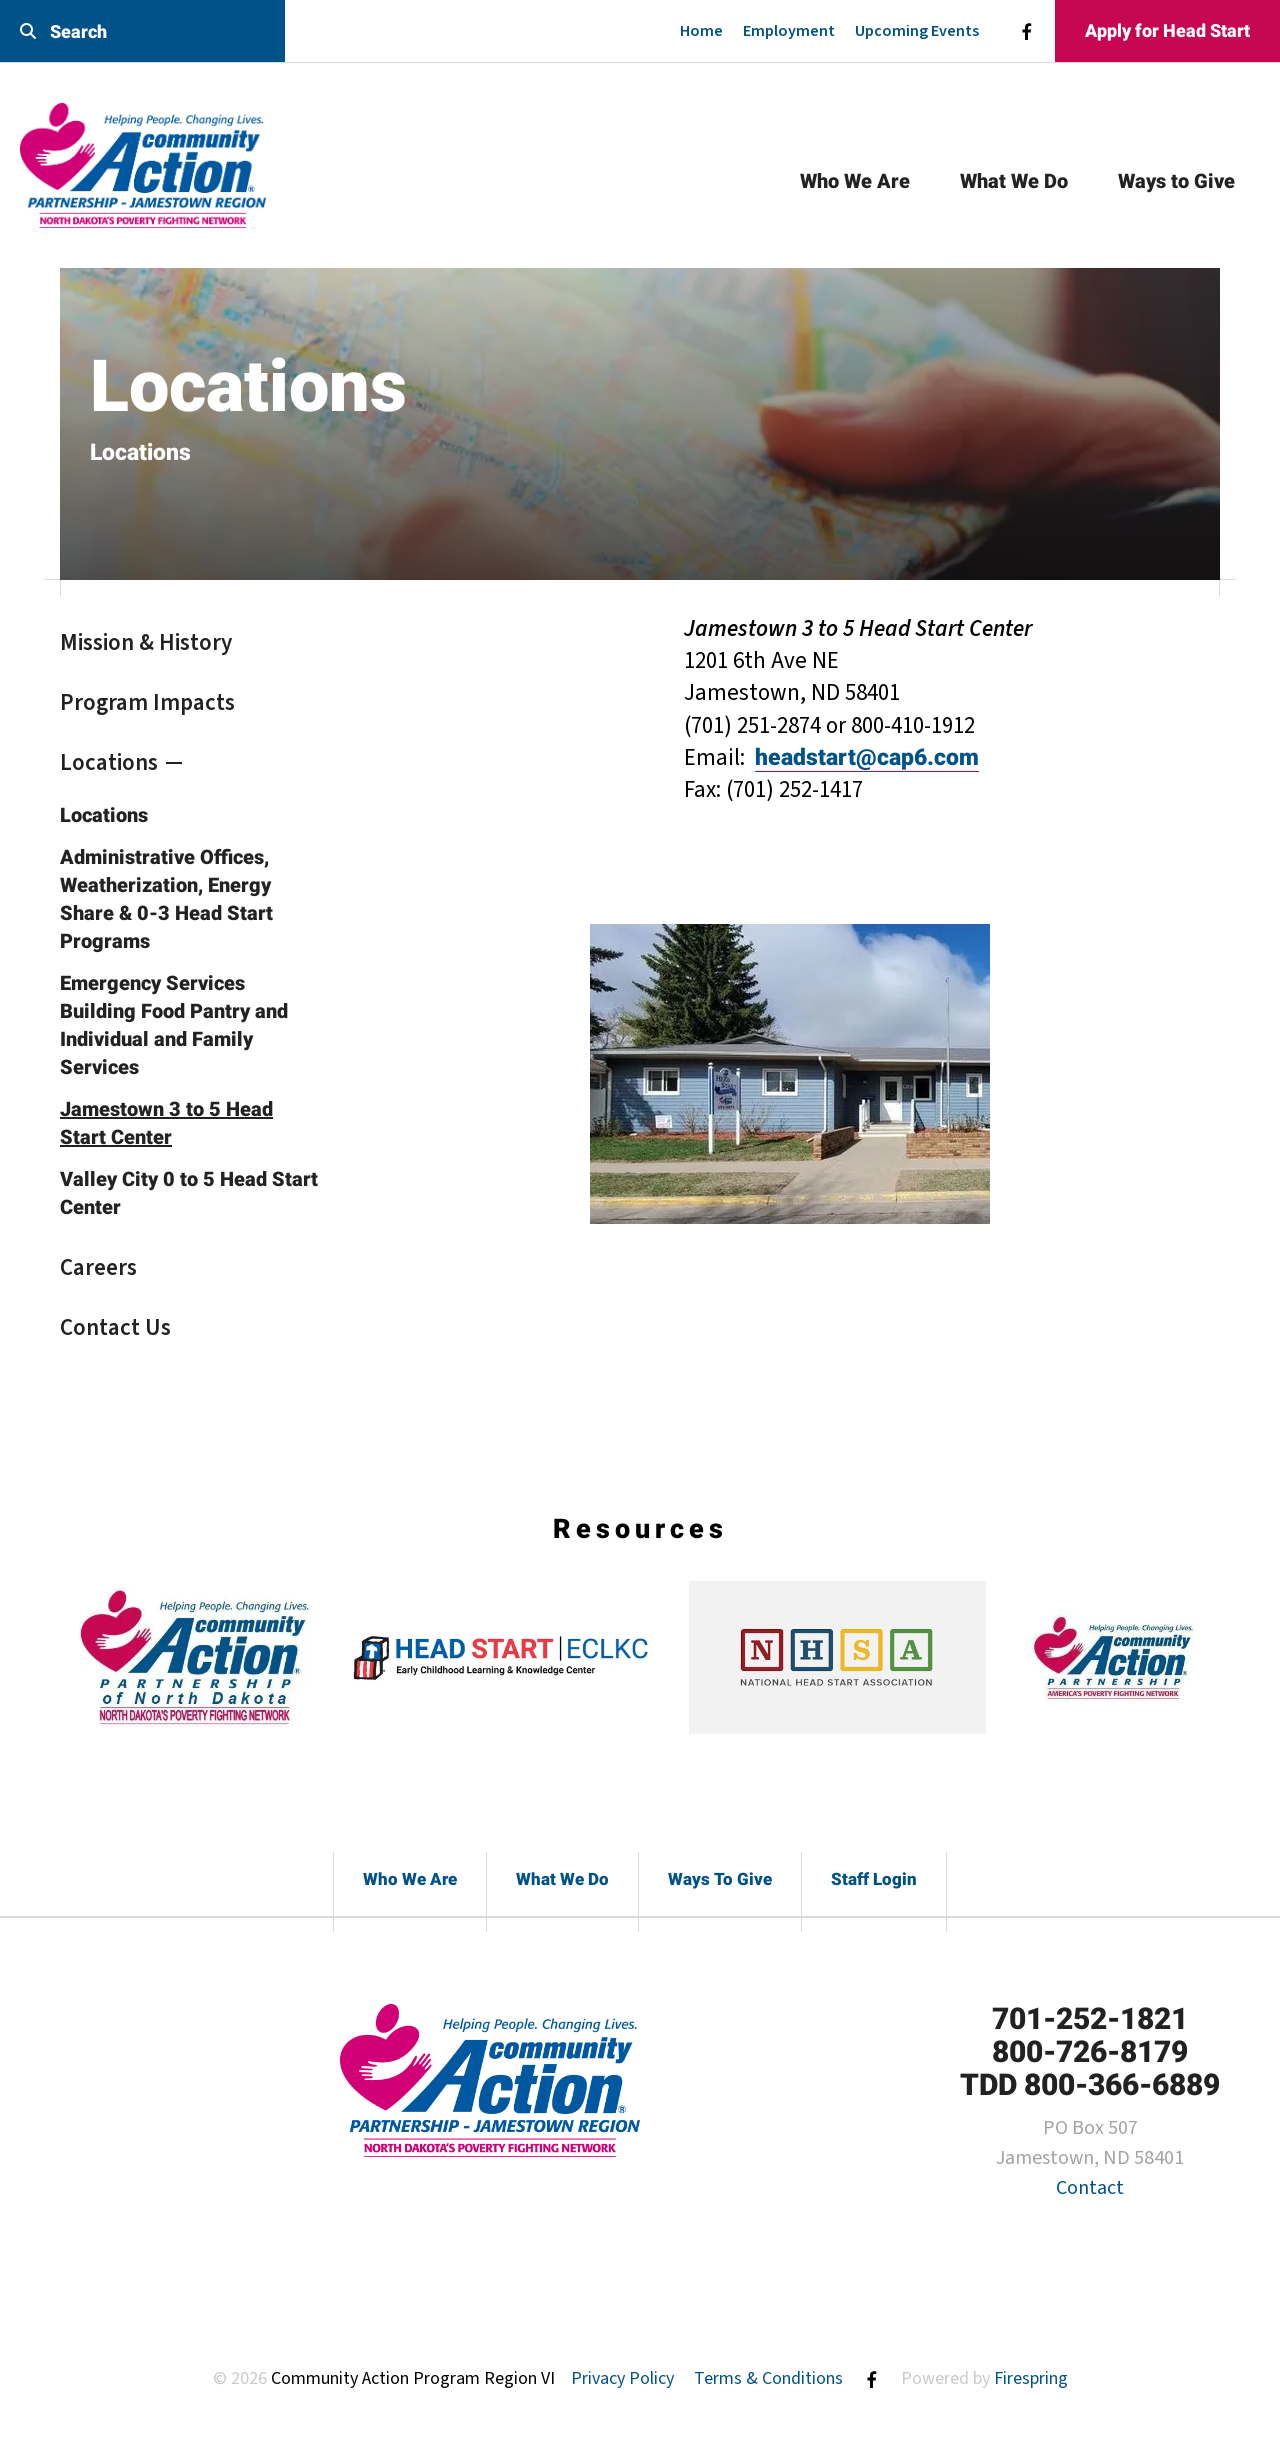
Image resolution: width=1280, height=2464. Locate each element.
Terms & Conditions (768, 2378)
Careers (98, 1267)
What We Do (1014, 181)
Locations (109, 762)
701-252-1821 (1090, 2018)
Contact (1090, 2188)
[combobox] (142, 31)
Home (701, 31)
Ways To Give (720, 1879)
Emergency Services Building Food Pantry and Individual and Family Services (174, 1025)
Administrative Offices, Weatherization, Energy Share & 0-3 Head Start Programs (166, 899)
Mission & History (146, 642)
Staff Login (874, 1879)
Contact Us (115, 1327)
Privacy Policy (622, 2378)
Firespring (1031, 2378)
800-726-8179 (1090, 2051)
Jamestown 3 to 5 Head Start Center (166, 1123)
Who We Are (855, 181)
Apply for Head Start (1167, 30)
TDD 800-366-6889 (1090, 2084)
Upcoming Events (917, 31)
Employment (789, 31)
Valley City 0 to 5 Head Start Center (189, 1193)
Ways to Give (1176, 181)
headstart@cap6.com (867, 757)
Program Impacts (147, 702)
